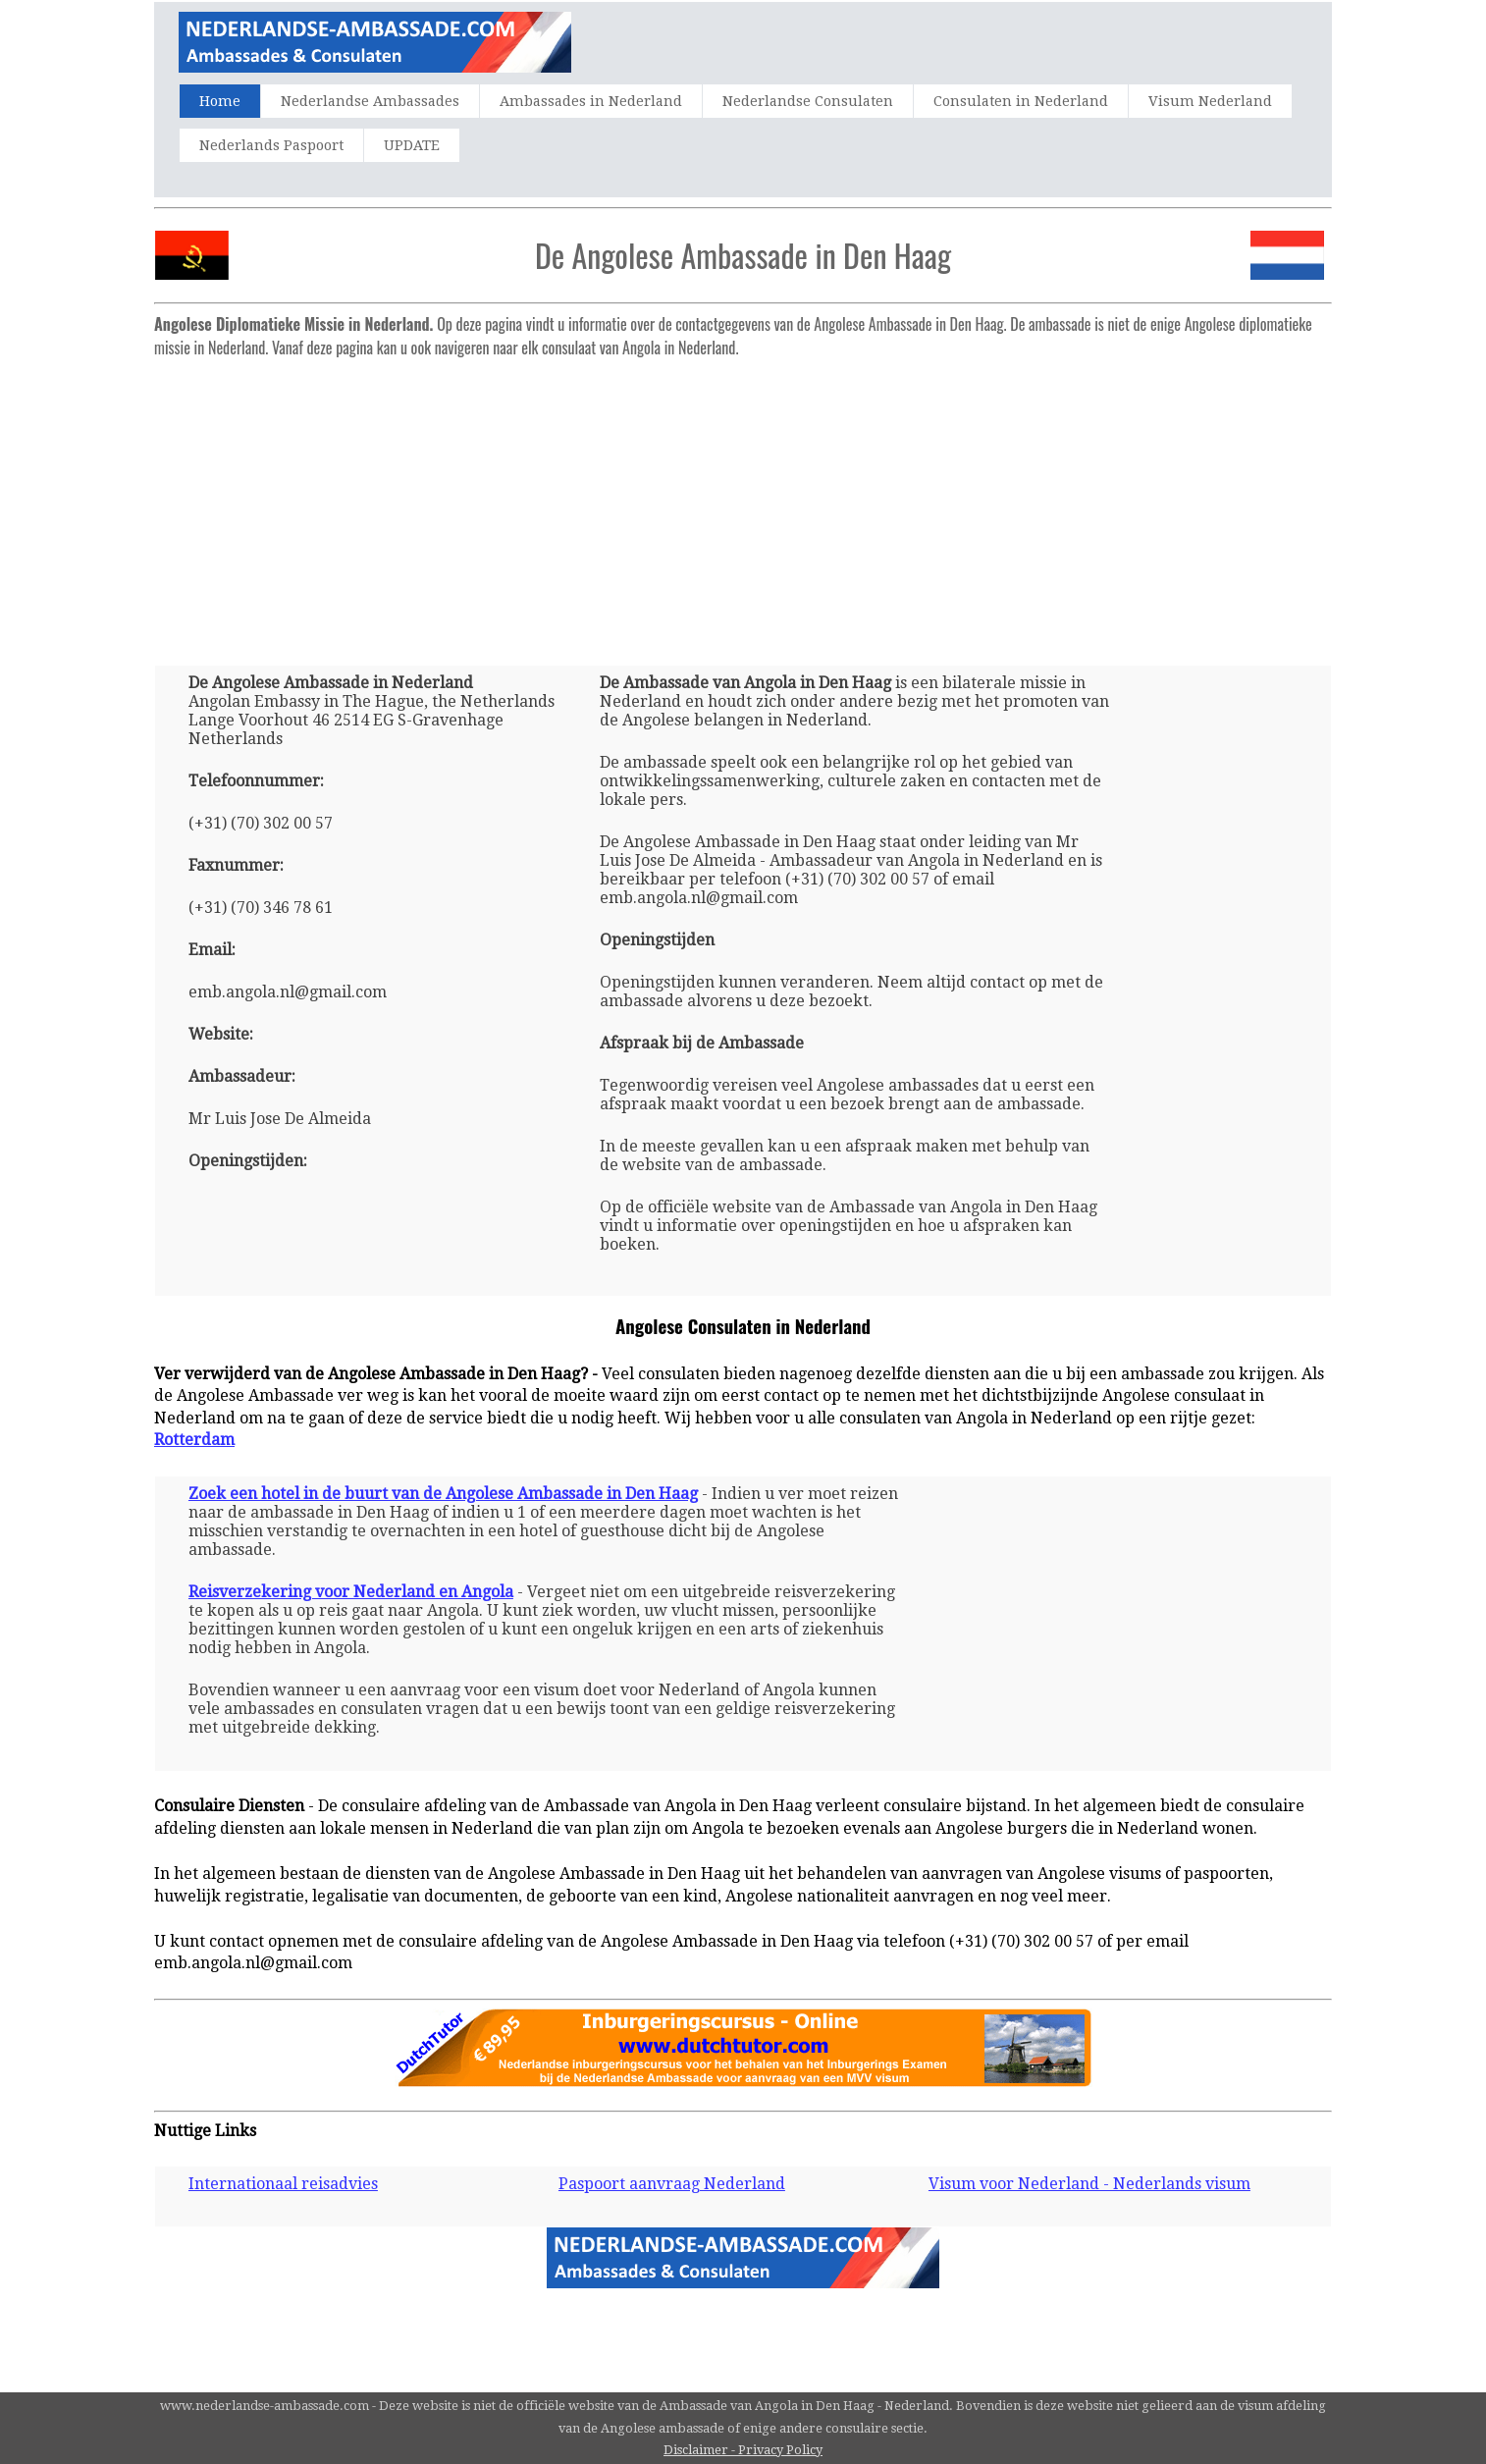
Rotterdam (194, 1439)
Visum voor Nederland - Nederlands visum (1089, 2183)
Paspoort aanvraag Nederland (671, 2183)
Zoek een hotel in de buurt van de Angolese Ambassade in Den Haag (443, 1493)
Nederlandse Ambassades (370, 101)
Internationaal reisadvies (283, 2183)
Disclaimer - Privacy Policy (743, 2449)
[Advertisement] (743, 503)
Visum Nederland (1210, 101)
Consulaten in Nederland (1020, 101)
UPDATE (412, 145)
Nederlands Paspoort (271, 145)
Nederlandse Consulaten (807, 101)
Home (219, 101)
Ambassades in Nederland (591, 101)
